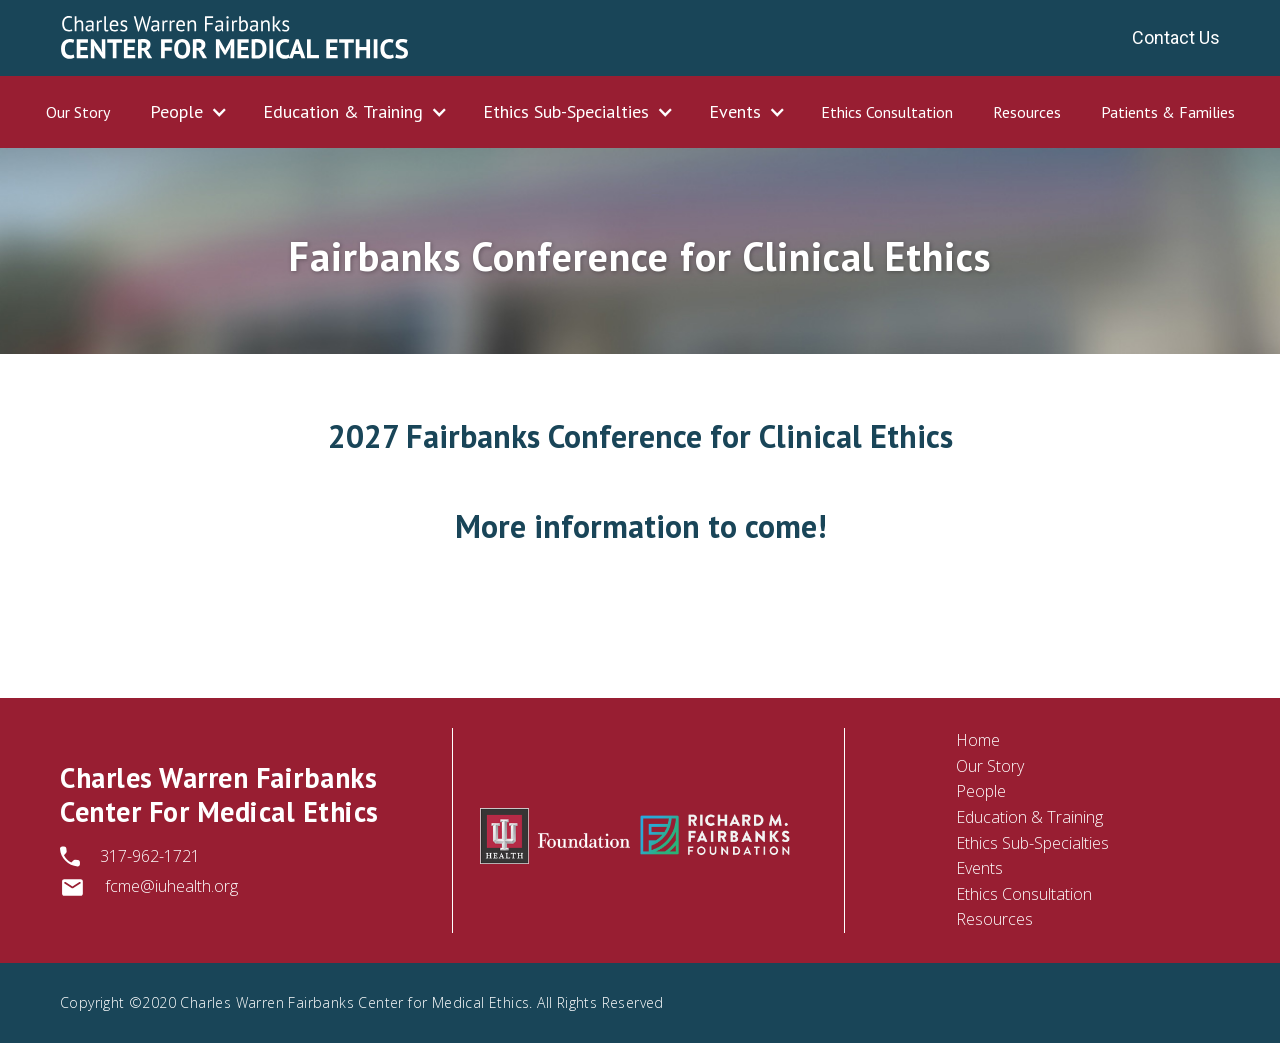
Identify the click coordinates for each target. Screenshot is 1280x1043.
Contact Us (1176, 37)
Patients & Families (1168, 112)
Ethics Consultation (887, 112)
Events (979, 868)
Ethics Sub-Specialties (1032, 843)
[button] (186, 112)
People (981, 791)
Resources (1027, 112)
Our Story (78, 112)
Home (978, 740)
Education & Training (1029, 817)
